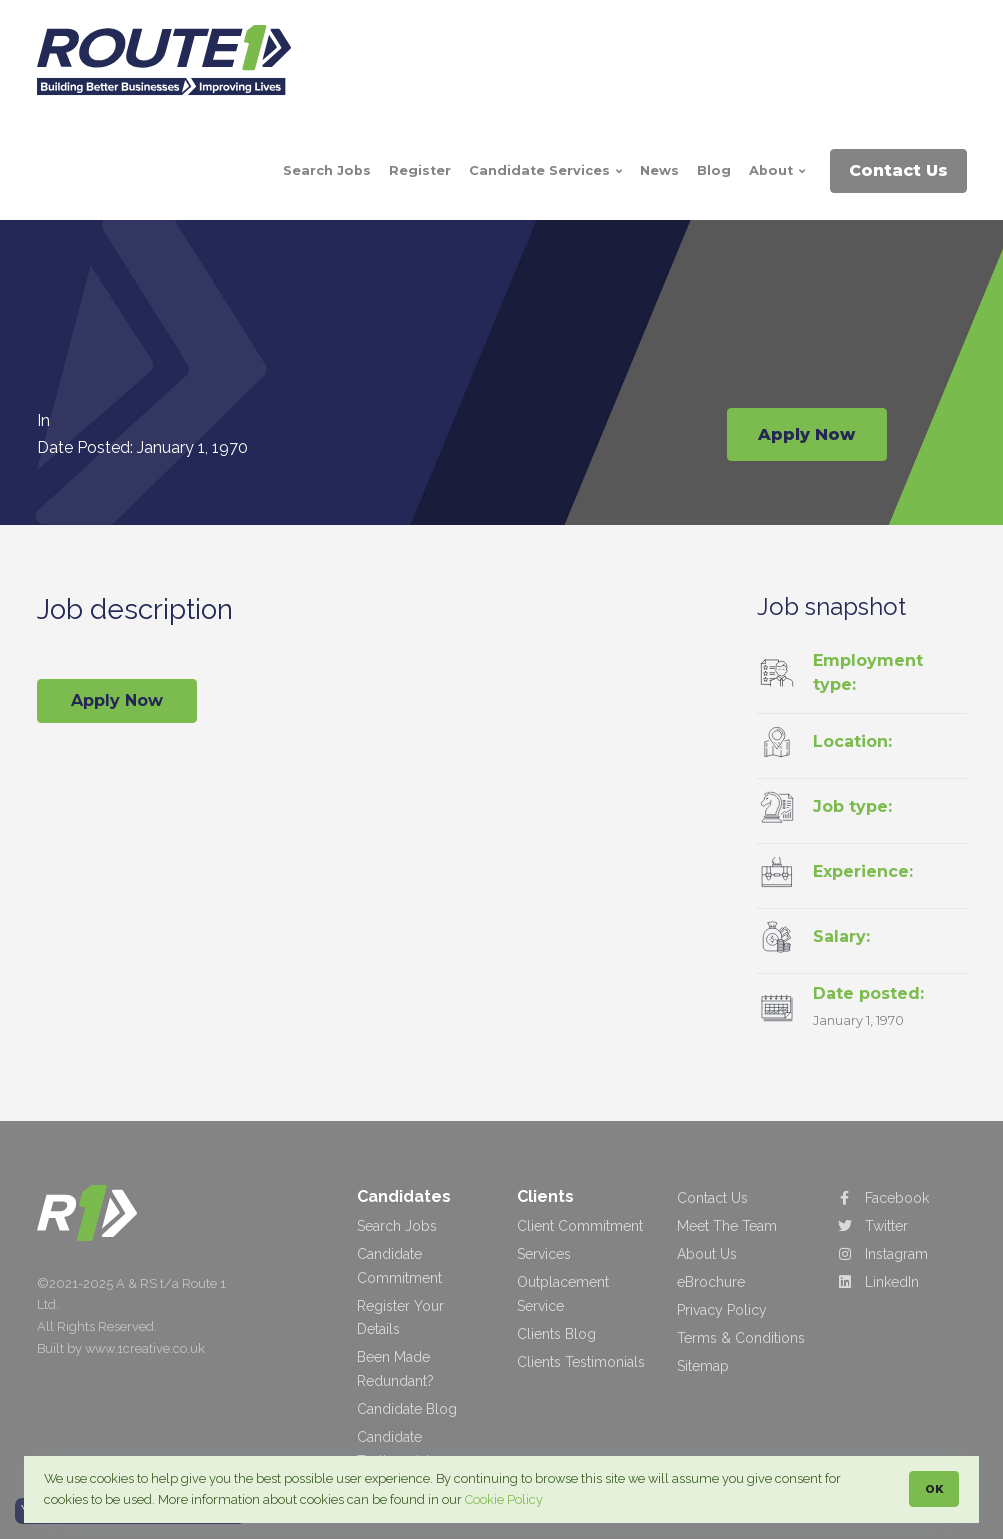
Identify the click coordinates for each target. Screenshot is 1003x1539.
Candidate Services (545, 170)
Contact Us (712, 1198)
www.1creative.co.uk (145, 1348)
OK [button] (934, 1489)
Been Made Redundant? (395, 1369)
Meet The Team (727, 1226)
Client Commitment (580, 1226)
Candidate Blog (407, 1409)
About (777, 170)
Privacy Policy (722, 1310)
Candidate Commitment (399, 1266)
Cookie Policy (504, 1499)
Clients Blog (556, 1334)
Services (544, 1254)
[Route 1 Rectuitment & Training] (172, 60)
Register (420, 170)
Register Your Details (400, 1318)
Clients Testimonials (581, 1362)
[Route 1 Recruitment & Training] (87, 1212)
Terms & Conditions (741, 1338)
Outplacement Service (563, 1294)
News (659, 170)
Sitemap (703, 1366)
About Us (707, 1254)
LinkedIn (878, 1282)
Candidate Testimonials (397, 1449)
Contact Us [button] (898, 170)
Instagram (882, 1254)
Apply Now (806, 426)
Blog (714, 170)
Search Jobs (327, 170)
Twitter (872, 1226)
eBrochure (711, 1282)
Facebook (883, 1198)
